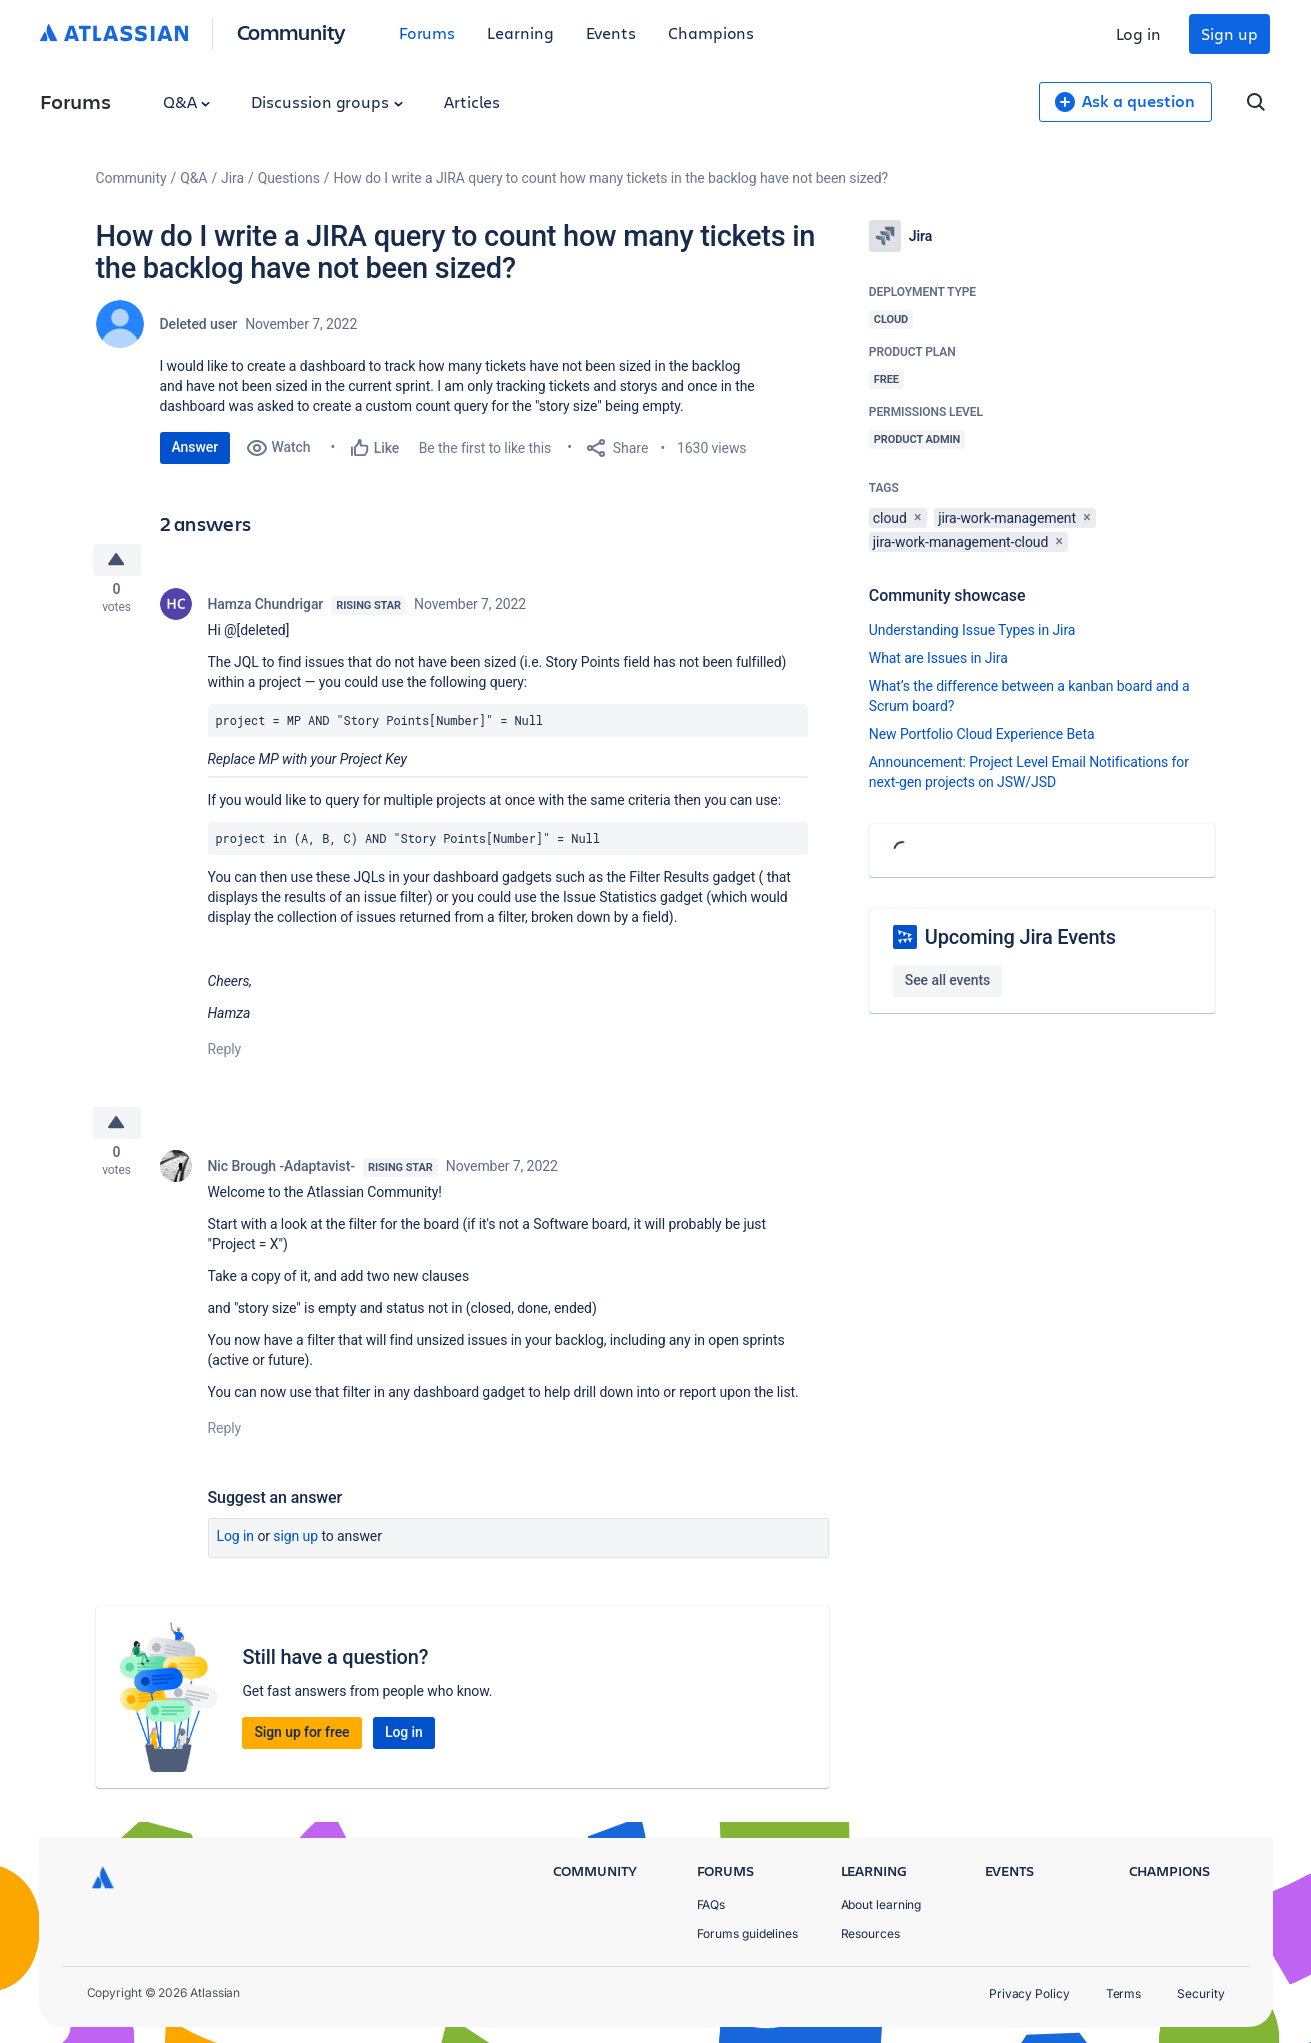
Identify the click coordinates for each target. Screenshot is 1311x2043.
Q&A (187, 101)
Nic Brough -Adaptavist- (281, 1176)
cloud (890, 518)
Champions (711, 32)
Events (611, 32)
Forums (427, 32)
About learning (881, 1904)
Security (1200, 1993)
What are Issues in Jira (938, 658)
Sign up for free (301, 1742)
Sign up (1229, 33)
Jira (232, 178)
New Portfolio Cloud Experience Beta (982, 734)
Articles (472, 101)
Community (291, 31)
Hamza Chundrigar (266, 608)
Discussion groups (327, 101)
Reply (225, 1053)
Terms (1124, 1993)
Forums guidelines (748, 1933)
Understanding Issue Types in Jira (972, 630)
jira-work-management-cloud (960, 542)
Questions (289, 178)
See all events (947, 980)
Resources (870, 1933)
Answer (195, 447)
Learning (520, 32)
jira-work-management (1007, 518)
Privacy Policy (1029, 1993)
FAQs (711, 1904)
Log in (1139, 33)
